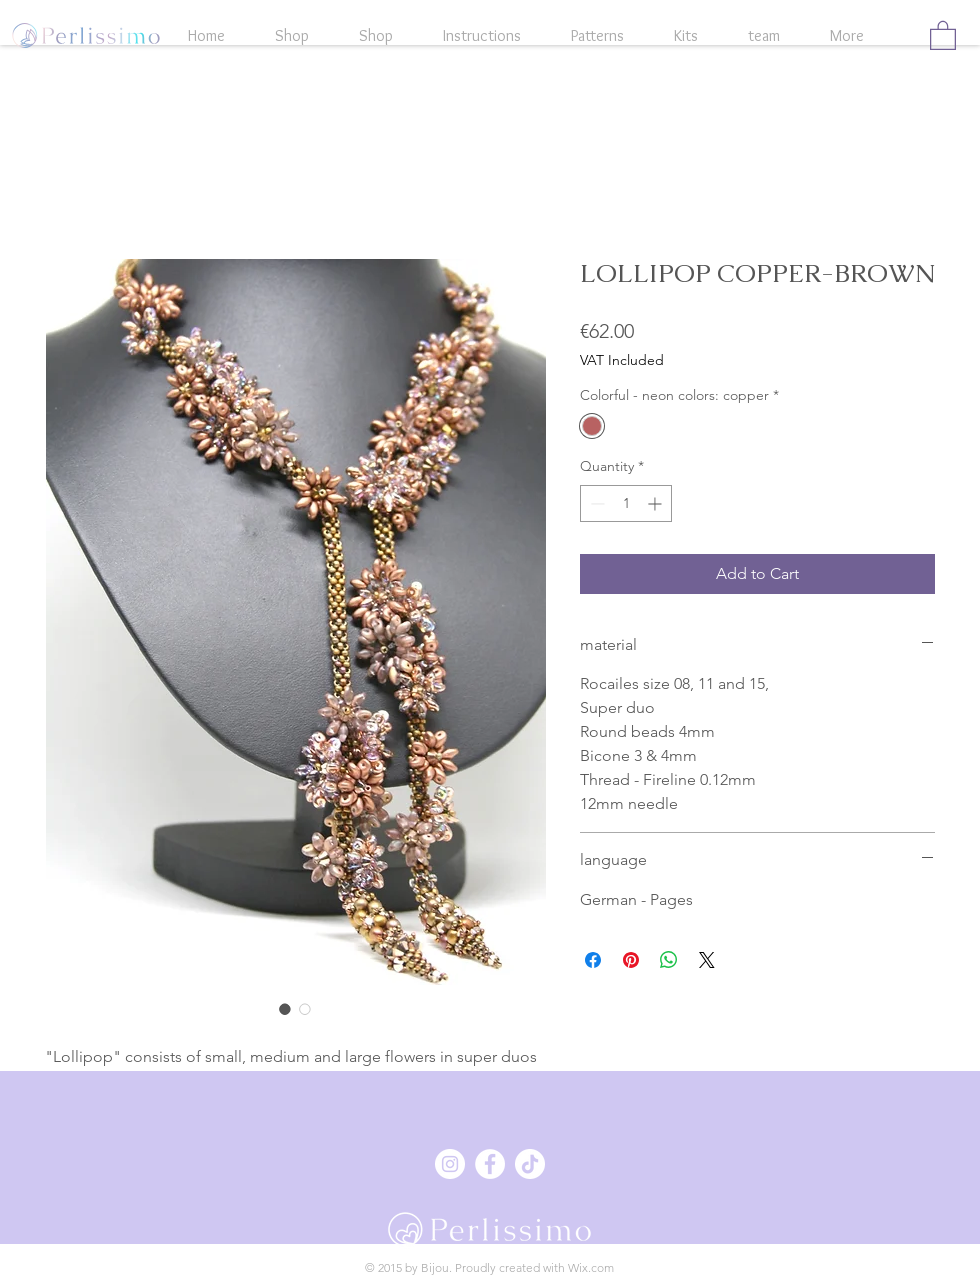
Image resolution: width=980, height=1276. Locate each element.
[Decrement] (595, 503)
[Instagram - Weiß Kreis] (450, 1164)
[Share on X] (707, 960)
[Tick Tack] (530, 1164)
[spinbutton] (626, 503)
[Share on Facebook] (593, 960)
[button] (943, 34)
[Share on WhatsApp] (669, 960)
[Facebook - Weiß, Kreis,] (490, 1164)
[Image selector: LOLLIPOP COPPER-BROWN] (285, 1009)
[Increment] (656, 503)
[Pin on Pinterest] (631, 960)
